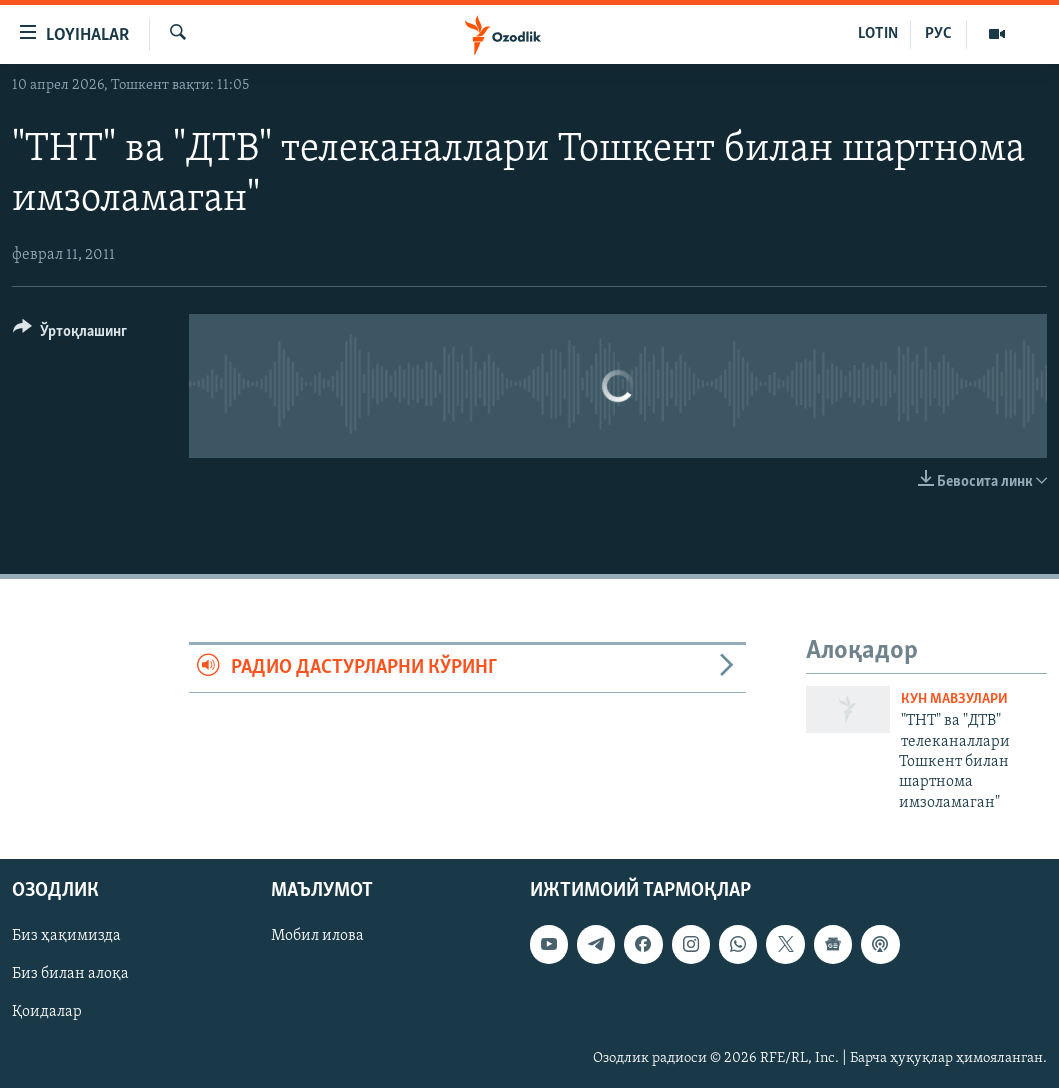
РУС (938, 34)
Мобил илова (317, 937)
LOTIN (878, 34)
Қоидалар (47, 1013)
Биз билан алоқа (70, 975)
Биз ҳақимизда (66, 937)
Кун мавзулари (954, 699)
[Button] (70, 334)
